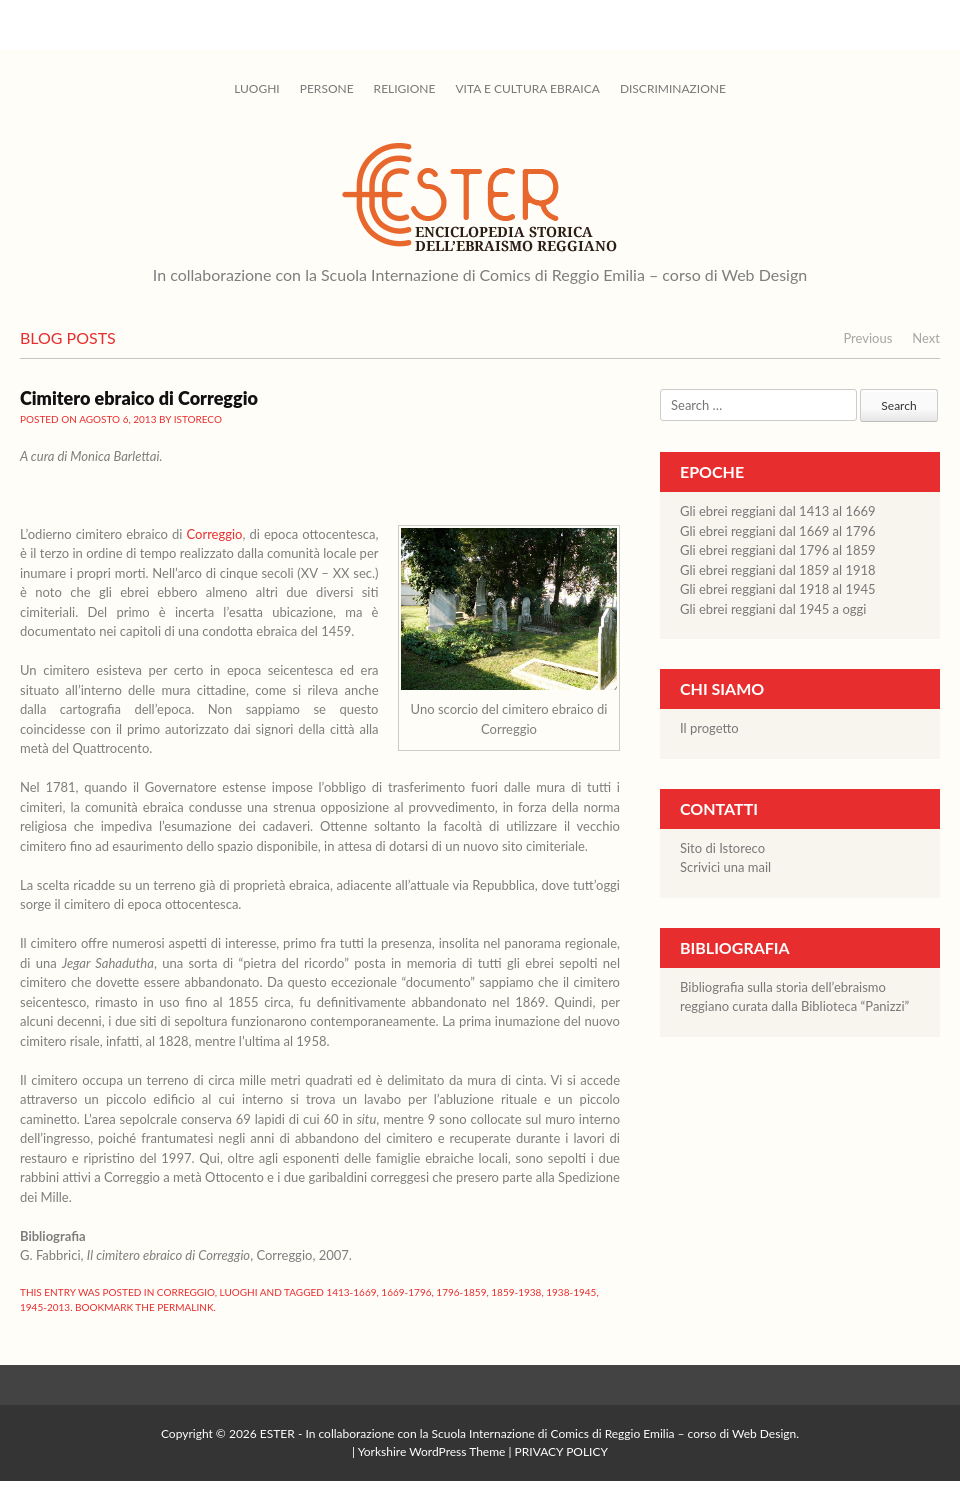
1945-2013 (45, 1307)
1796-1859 (461, 1292)
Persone (327, 88)
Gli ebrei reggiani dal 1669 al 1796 (778, 531)
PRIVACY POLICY (561, 1451)
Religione (405, 88)
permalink (185, 1307)
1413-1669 (351, 1292)
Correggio (214, 534)
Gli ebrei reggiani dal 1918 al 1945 (778, 589)
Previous (867, 338)
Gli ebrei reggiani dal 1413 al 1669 (778, 511)
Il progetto (709, 728)
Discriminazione (673, 88)
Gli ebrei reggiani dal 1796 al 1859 (778, 550)
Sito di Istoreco (722, 848)
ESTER (277, 1433)
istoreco (198, 419)
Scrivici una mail (725, 867)
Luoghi (257, 88)
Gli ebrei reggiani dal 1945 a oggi (773, 609)
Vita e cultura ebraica (527, 88)
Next (926, 338)
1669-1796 (406, 1292)
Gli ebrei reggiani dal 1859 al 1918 (778, 570)
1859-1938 (516, 1292)
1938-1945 (571, 1292)
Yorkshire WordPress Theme (432, 1451)
